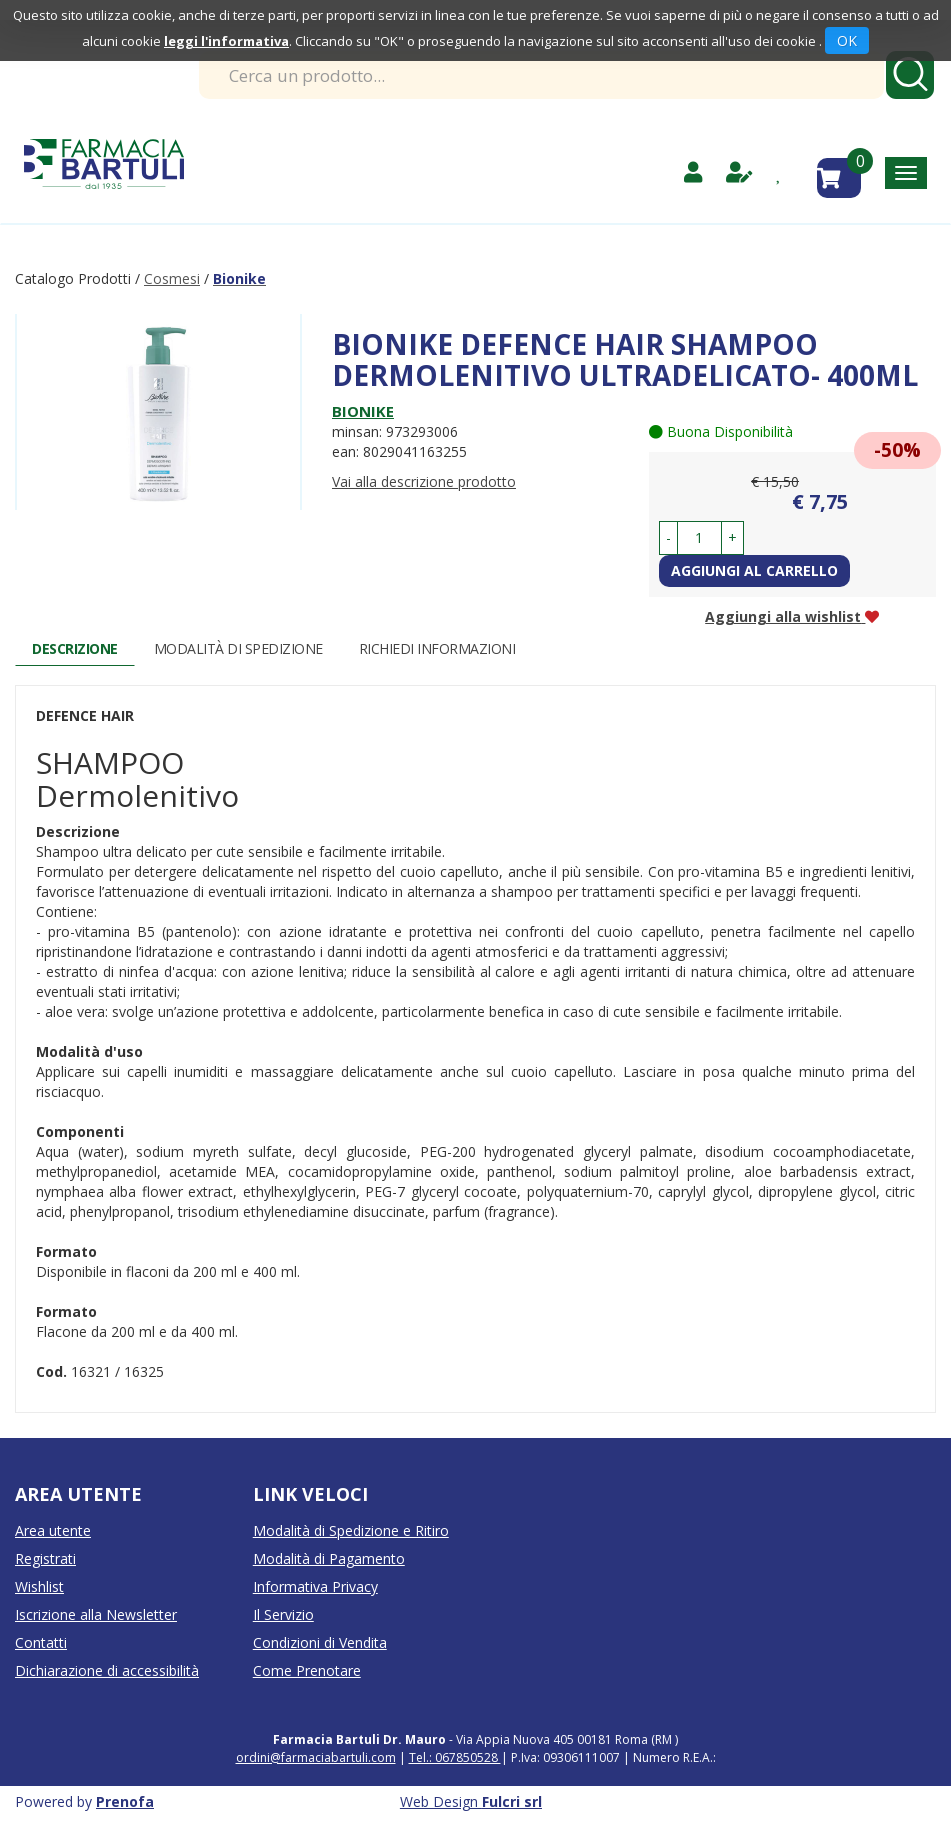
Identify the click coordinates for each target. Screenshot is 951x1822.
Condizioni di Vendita (320, 1642)
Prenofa (125, 1801)
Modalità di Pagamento (329, 1558)
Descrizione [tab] (75, 648)
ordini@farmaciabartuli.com (316, 1757)
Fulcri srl (512, 1801)
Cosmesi (172, 278)
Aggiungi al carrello (754, 570)
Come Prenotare (307, 1670)
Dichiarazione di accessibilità (107, 1670)
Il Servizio (283, 1614)
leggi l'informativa (226, 41)
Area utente (53, 1530)
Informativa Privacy (315, 1586)
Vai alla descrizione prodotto (424, 481)
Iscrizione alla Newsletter (96, 1614)
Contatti (41, 1642)
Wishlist (39, 1586)
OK (847, 40)
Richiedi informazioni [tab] (437, 648)
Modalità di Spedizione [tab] (238, 648)
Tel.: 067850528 (455, 1757)
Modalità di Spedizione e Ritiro (351, 1530)
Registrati (45, 1558)
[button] (668, 538)
